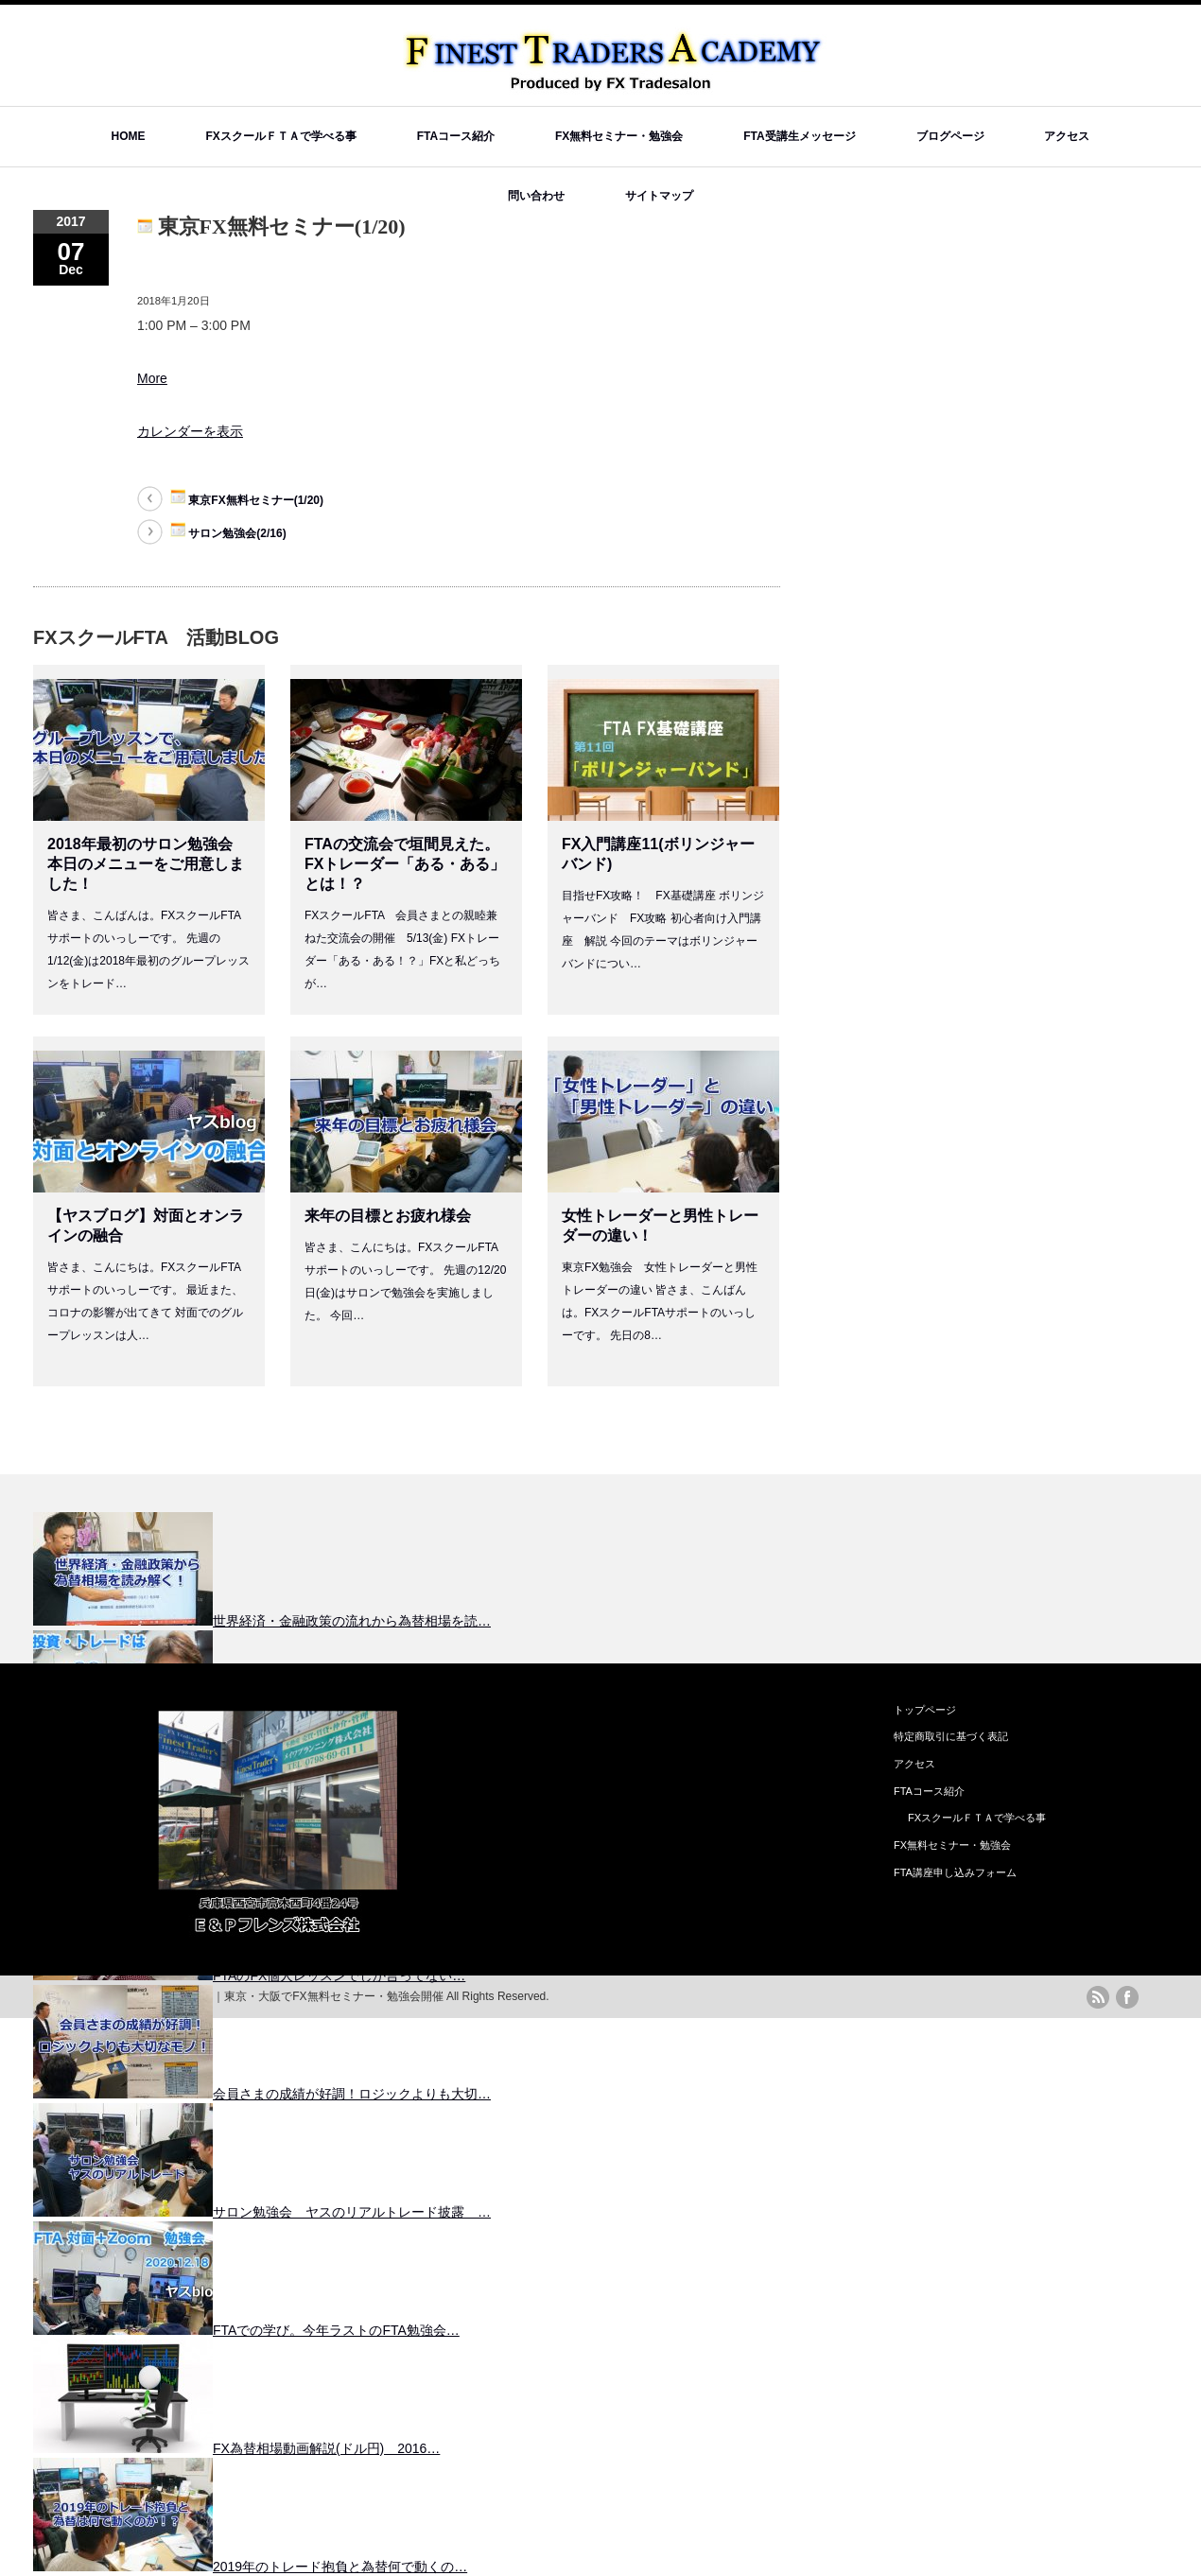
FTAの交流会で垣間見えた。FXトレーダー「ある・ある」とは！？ (405, 864)
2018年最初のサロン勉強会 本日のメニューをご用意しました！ (145, 864)
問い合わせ (536, 195)
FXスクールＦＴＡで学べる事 (280, 136)
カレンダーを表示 (190, 431)
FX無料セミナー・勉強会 (619, 136)
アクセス (1066, 136)
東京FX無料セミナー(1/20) (246, 498)
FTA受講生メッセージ (799, 136)
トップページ (925, 1709)
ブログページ (950, 136)
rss (1098, 1997)
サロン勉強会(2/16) (228, 531)
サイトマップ (659, 195)
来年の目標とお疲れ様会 (388, 1216)
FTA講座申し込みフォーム (955, 1872)
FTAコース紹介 (456, 136)
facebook (1127, 1997)
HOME (129, 136)
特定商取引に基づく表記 (951, 1736)
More (152, 378)
